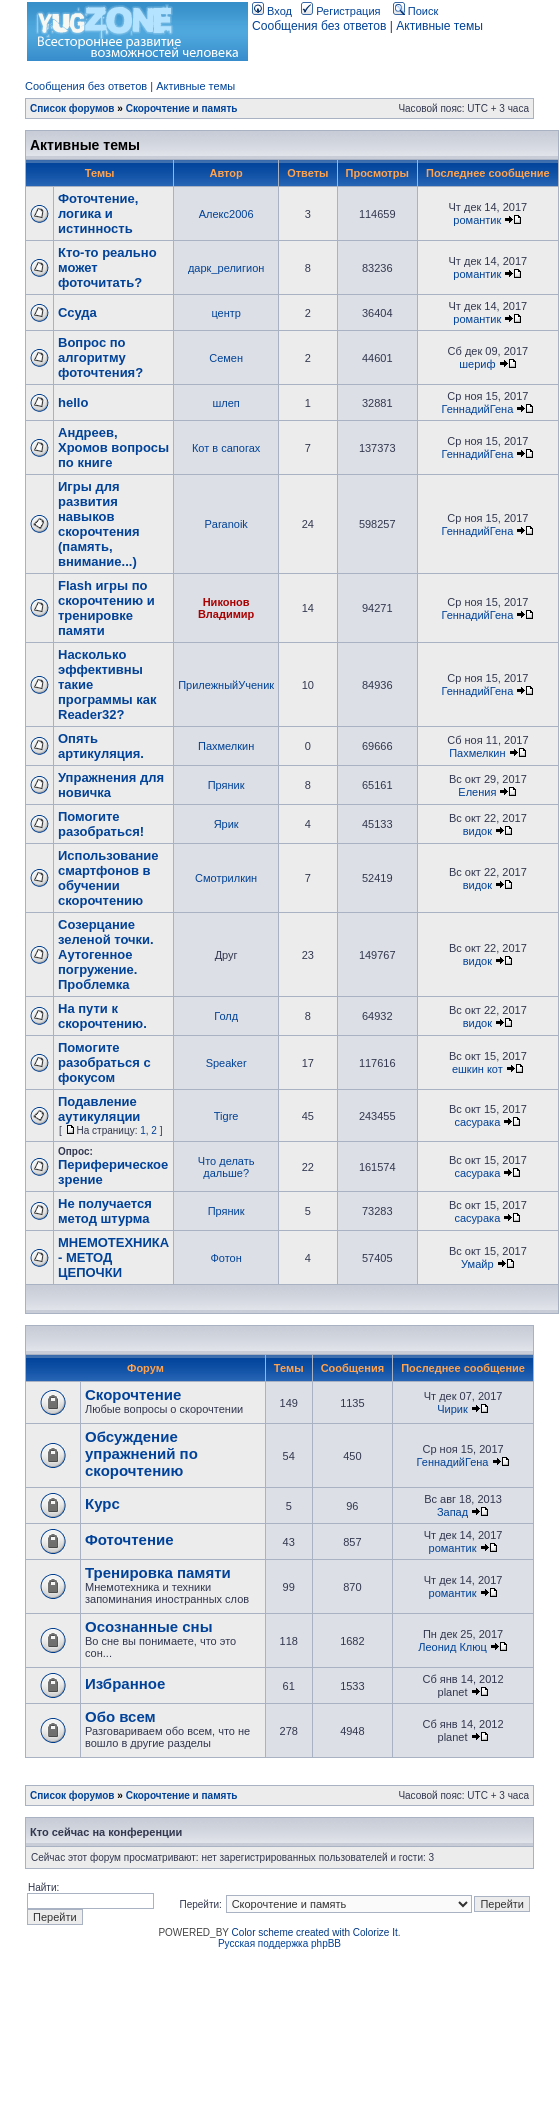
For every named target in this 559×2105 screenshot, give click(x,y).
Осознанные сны (149, 1626)
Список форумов (72, 108)
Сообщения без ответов (319, 26)
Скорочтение (133, 1394)
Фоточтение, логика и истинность (98, 213)
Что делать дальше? (226, 1167)
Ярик (226, 824)
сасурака (477, 1122)
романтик (477, 220)
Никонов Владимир (226, 608)
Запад (452, 1512)
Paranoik (225, 524)
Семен (226, 358)
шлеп (225, 403)
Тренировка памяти (158, 1572)
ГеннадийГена (477, 409)
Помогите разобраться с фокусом (104, 1062)
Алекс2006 (226, 214)
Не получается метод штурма (105, 1211)
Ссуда (77, 312)
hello (73, 402)
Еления (477, 792)
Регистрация (340, 11)
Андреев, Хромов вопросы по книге (113, 447)
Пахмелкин (226, 746)
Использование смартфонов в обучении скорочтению (108, 878)
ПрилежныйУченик (226, 685)
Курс (102, 1503)
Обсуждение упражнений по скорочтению (141, 1453)
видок (477, 831)
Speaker (226, 1063)
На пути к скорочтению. (102, 1016)
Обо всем (120, 1716)
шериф (477, 364)
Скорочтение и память (182, 108)
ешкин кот (477, 1069)
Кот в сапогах (226, 448)
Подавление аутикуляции (99, 1109)
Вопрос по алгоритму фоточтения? (100, 357)
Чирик (452, 1409)
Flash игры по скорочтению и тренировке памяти (106, 608)
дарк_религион (226, 268)
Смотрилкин (226, 878)
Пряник (226, 785)
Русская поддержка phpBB (279, 1943)
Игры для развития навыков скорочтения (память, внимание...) (99, 524)
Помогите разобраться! (101, 824)
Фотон (225, 1258)
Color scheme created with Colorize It (315, 1932)
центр (226, 313)
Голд (226, 1016)
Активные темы (439, 26)
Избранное (125, 1683)
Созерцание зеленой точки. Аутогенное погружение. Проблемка (106, 954)
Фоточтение (129, 1539)
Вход (272, 11)
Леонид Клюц (452, 1647)
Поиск (416, 11)
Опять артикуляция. (101, 746)
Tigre (226, 1116)
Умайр (477, 1264)
